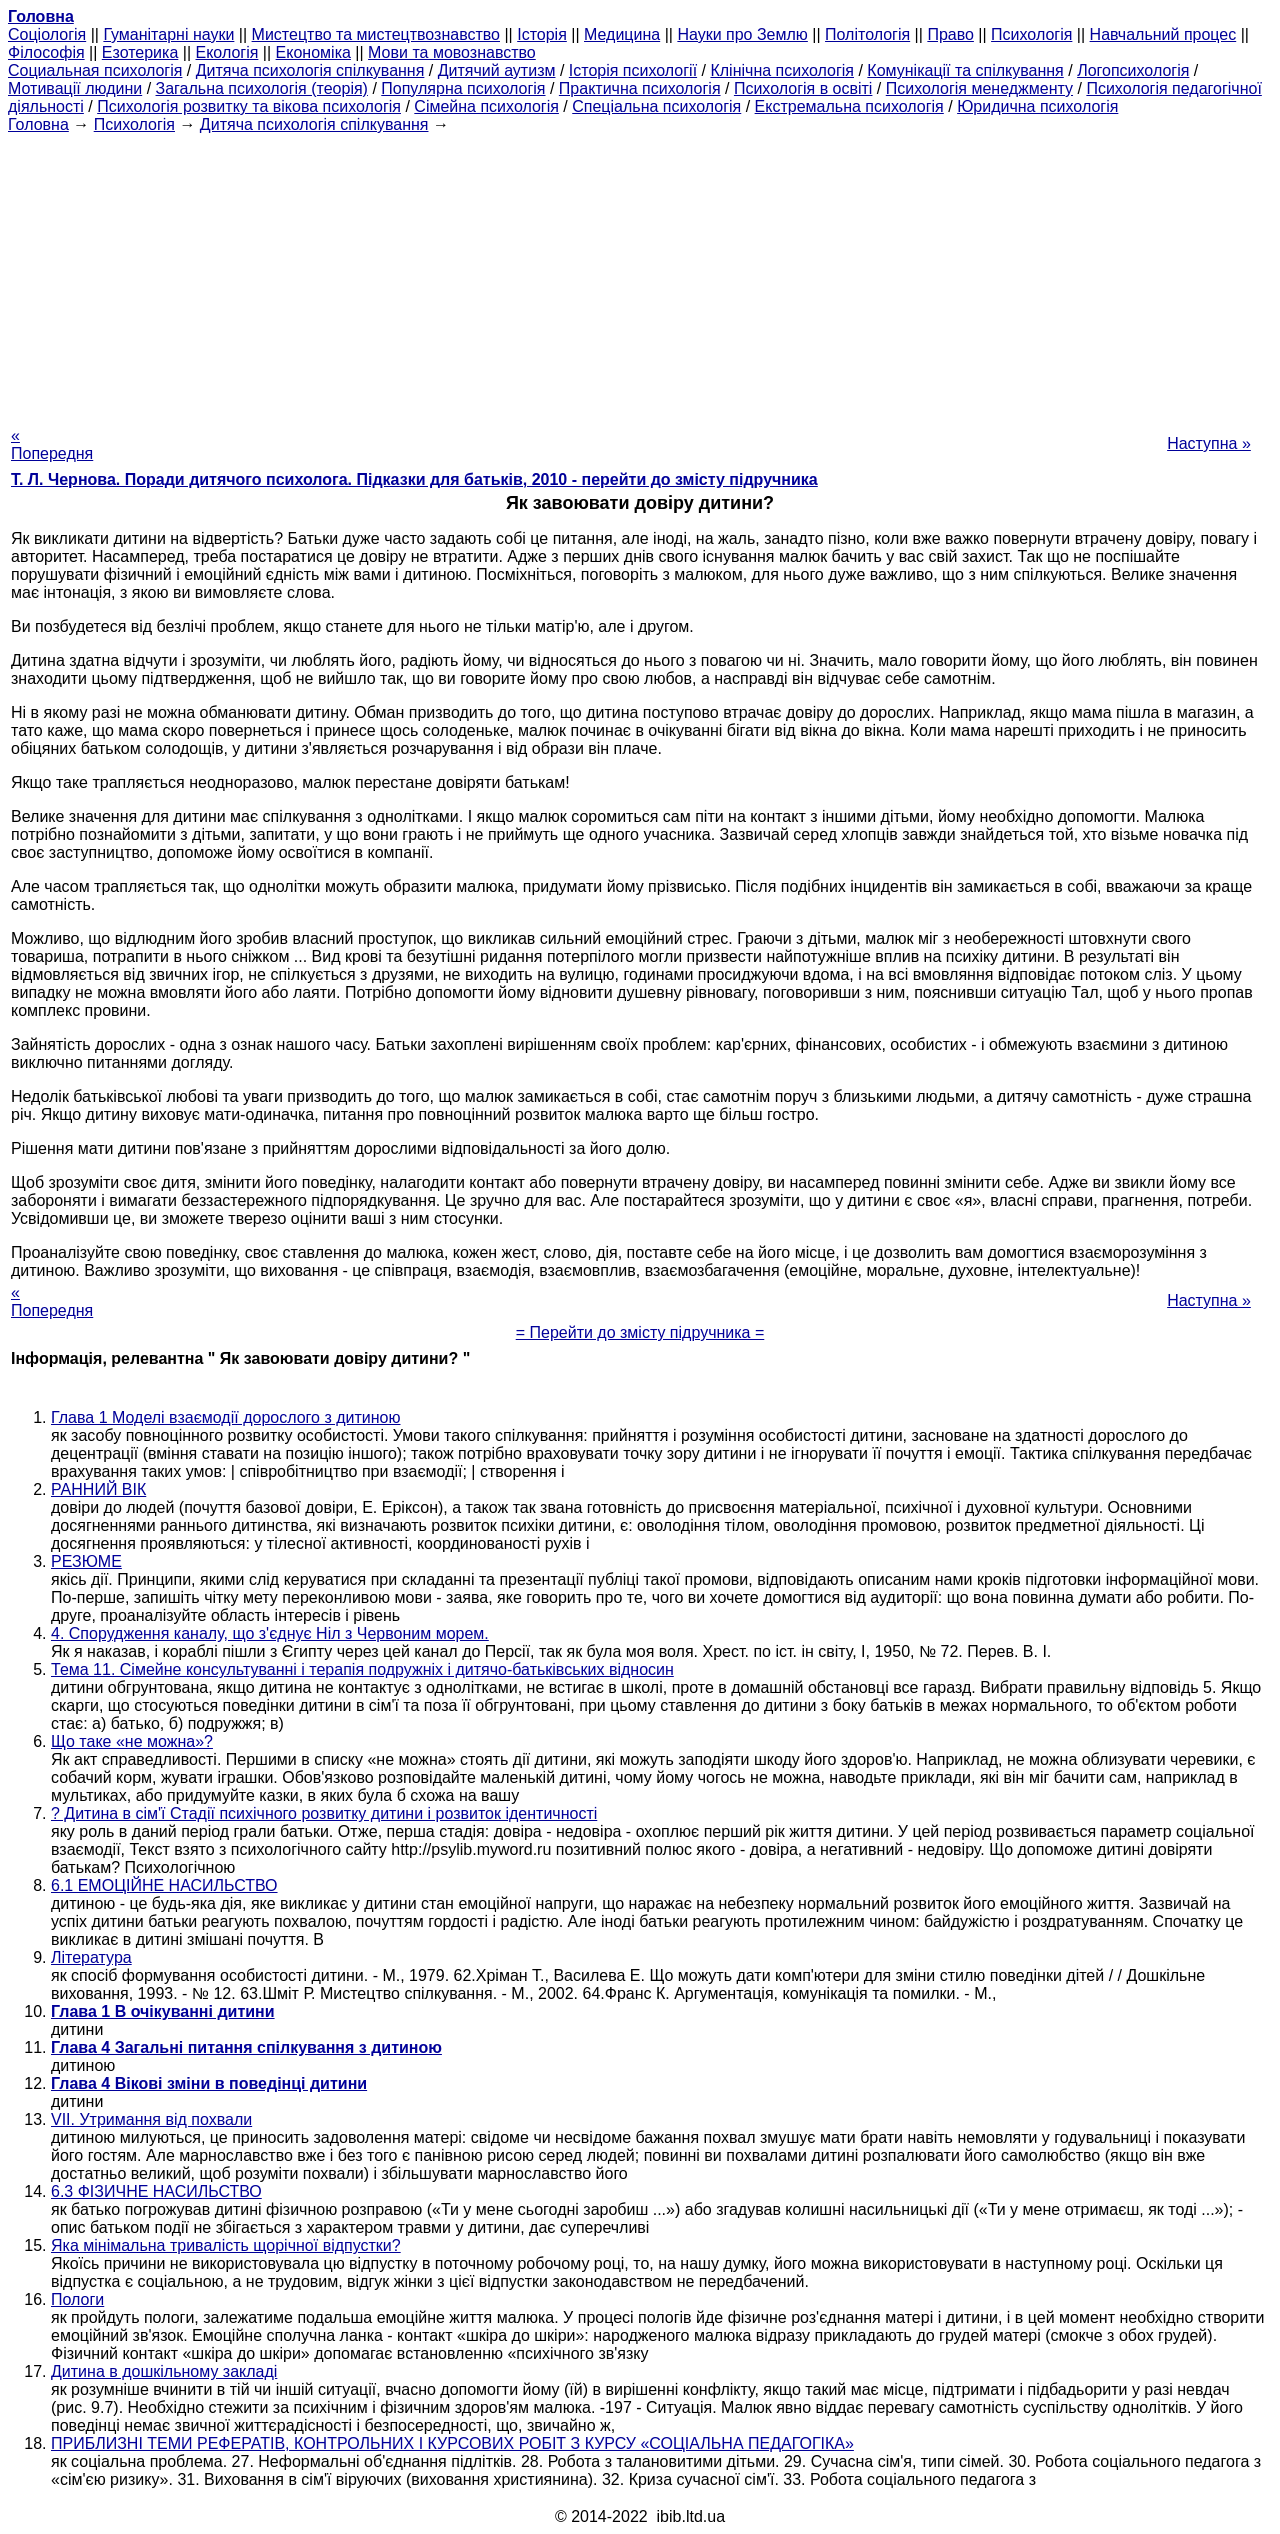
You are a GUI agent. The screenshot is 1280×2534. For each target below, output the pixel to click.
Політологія (867, 34)
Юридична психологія (1037, 106)
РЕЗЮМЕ (86, 1561)
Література (91, 1957)
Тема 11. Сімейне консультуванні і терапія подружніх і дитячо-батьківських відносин (362, 1669)
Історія (542, 34)
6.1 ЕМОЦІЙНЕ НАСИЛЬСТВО (164, 1885)
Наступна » (1209, 443)
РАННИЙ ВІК (98, 1489)
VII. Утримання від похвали (151, 2119)
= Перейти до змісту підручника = (640, 1332)
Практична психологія (640, 88)
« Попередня (52, 444)
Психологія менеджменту (979, 88)
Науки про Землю (742, 34)
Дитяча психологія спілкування (310, 70)
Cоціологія (47, 34)
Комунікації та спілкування (965, 70)
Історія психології (633, 70)
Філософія (46, 52)
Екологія (227, 52)
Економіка (313, 52)
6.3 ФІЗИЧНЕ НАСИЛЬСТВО (156, 2191)
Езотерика (140, 52)
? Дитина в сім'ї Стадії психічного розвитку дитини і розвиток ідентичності (324, 1813)
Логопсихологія (1133, 70)
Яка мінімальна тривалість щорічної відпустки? (226, 2245)
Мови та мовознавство (452, 52)
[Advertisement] (640, 274)
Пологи (77, 2299)
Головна (38, 124)
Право (950, 34)
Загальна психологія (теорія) (262, 88)
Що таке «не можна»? (132, 1741)
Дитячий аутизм (497, 70)
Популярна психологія (463, 88)
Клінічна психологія (782, 70)
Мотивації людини (75, 88)
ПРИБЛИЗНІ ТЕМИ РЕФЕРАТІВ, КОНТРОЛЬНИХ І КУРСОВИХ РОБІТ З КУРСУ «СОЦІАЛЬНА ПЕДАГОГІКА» (452, 2443)
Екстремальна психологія (849, 106)
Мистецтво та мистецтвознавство (376, 34)
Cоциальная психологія (95, 70)
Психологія (1031, 34)
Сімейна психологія (486, 106)
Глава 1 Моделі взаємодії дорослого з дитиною (225, 1417)
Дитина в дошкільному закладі (164, 2371)
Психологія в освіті (803, 88)
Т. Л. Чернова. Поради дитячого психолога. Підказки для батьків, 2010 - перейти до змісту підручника (414, 479)
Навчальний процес (1163, 34)
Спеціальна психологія (656, 106)
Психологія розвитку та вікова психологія (249, 106)
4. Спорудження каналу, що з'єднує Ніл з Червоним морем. (270, 1633)
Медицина (622, 34)
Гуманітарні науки (168, 34)
